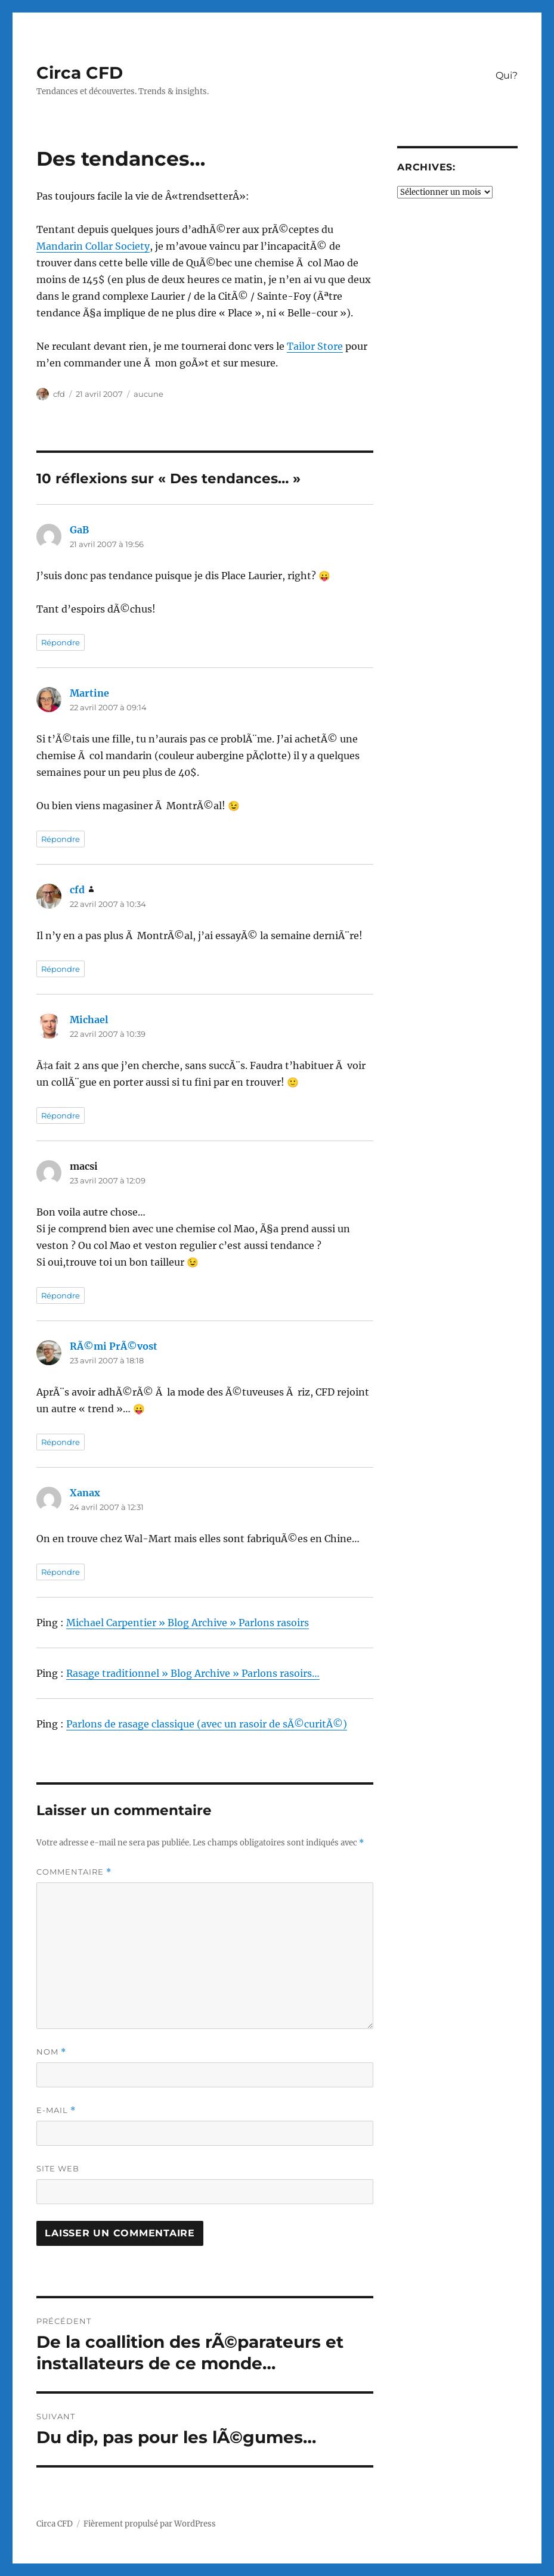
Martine (89, 693)
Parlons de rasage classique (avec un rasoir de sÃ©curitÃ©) (206, 1724)
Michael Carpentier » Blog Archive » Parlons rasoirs (187, 1623)
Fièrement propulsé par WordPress (149, 2524)
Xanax (85, 1493)
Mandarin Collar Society (93, 246)
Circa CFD (79, 73)
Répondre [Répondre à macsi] (60, 1295)
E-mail (56, 2110)
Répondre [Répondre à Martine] (60, 839)
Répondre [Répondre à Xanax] (60, 1572)
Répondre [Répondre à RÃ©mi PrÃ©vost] (60, 1442)
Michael (89, 1020)
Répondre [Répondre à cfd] (60, 969)
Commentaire (74, 1872)
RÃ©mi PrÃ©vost (113, 1346)
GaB (79, 530)
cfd (59, 394)
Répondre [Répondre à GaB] (60, 642)
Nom (51, 2052)
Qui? (507, 75)
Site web (57, 2168)
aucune (148, 394)
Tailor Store (315, 346)
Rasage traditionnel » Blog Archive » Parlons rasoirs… (193, 1673)
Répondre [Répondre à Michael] (60, 1115)
